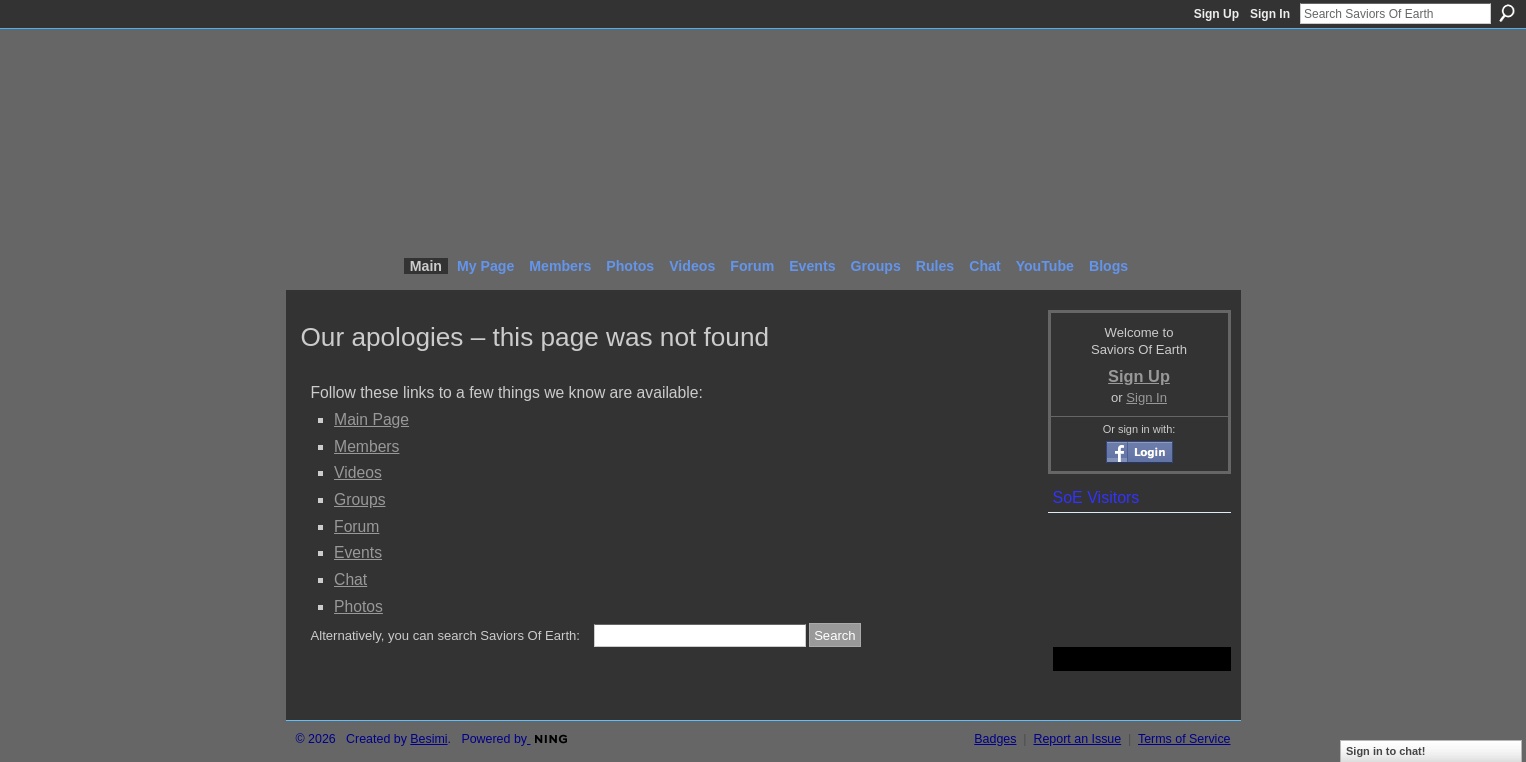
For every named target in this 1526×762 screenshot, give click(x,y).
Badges (995, 739)
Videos (358, 472)
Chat (350, 579)
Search (1507, 13)
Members (366, 446)
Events (358, 552)
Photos (358, 606)
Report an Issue (1077, 739)
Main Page (371, 419)
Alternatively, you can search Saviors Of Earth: (445, 635)
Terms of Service (1184, 739)
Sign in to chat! (1385, 751)
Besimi (428, 739)
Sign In (1270, 14)
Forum (356, 526)
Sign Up (1216, 14)
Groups (359, 499)
